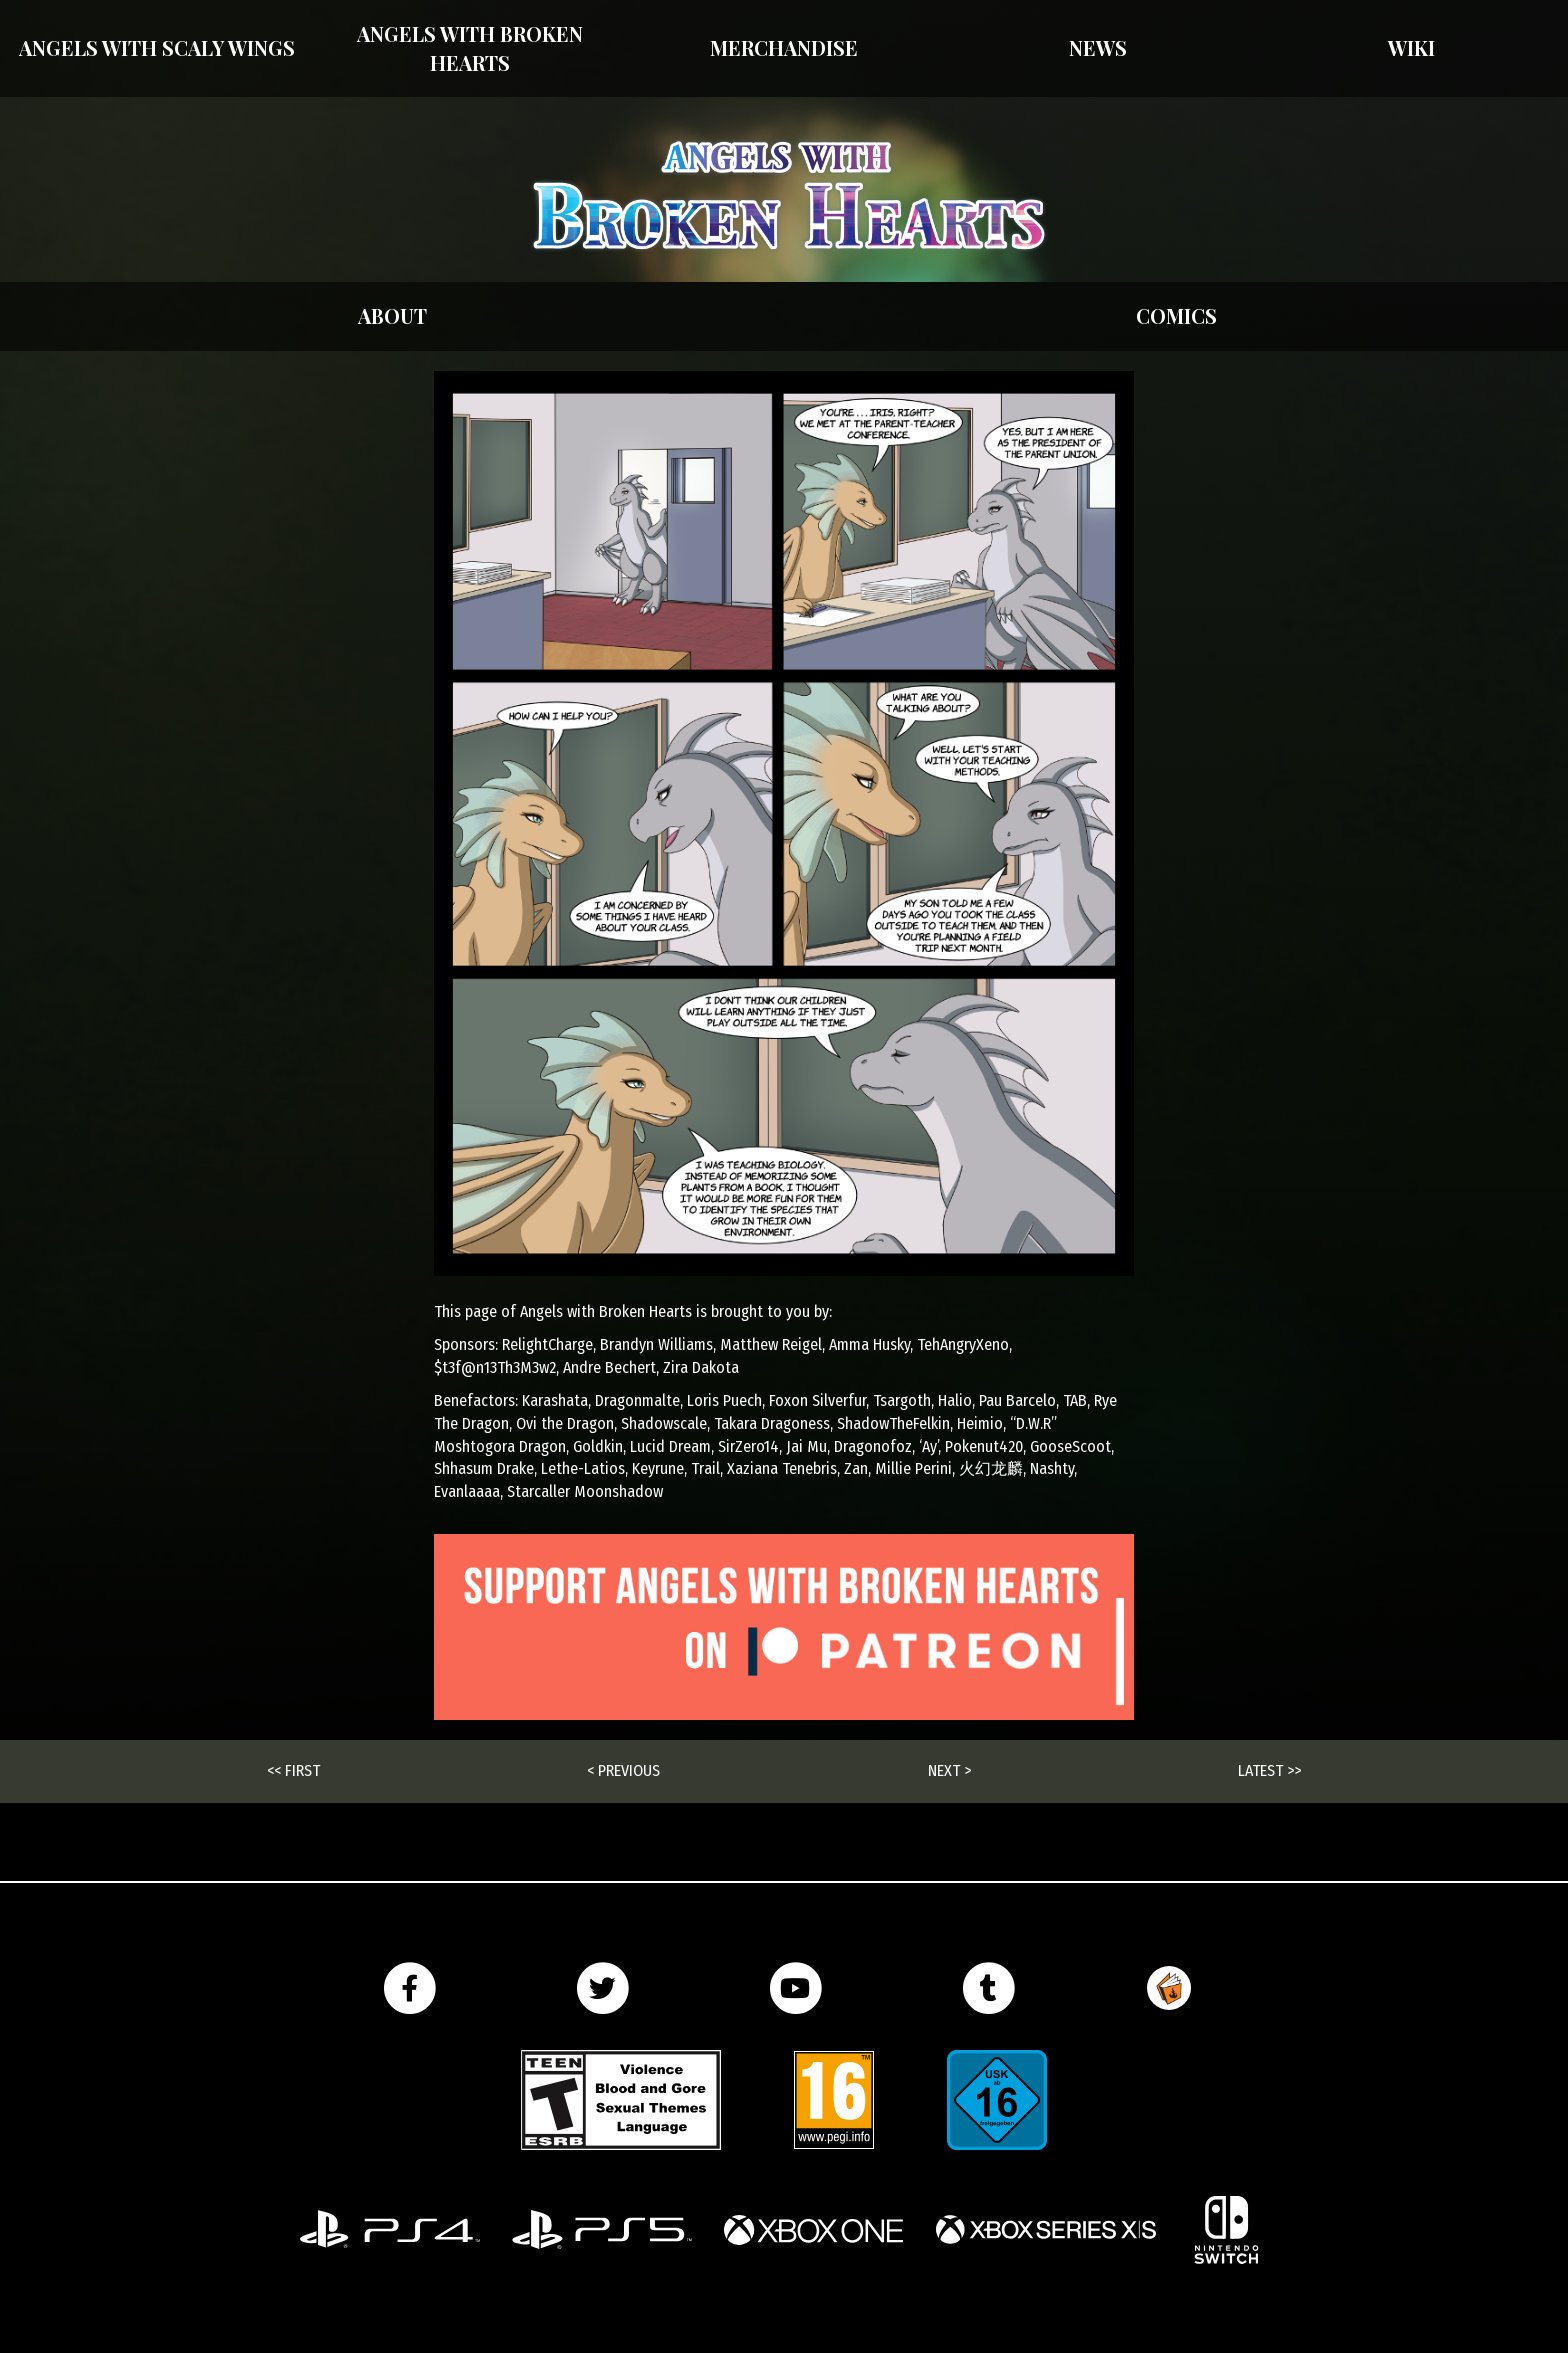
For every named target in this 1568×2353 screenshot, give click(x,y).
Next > (949, 1770)
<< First (293, 1770)
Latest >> (1269, 1770)
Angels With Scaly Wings (157, 47)
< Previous (623, 1770)
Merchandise (784, 47)
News (1098, 47)
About (392, 315)
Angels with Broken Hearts (470, 48)
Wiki (1411, 47)
